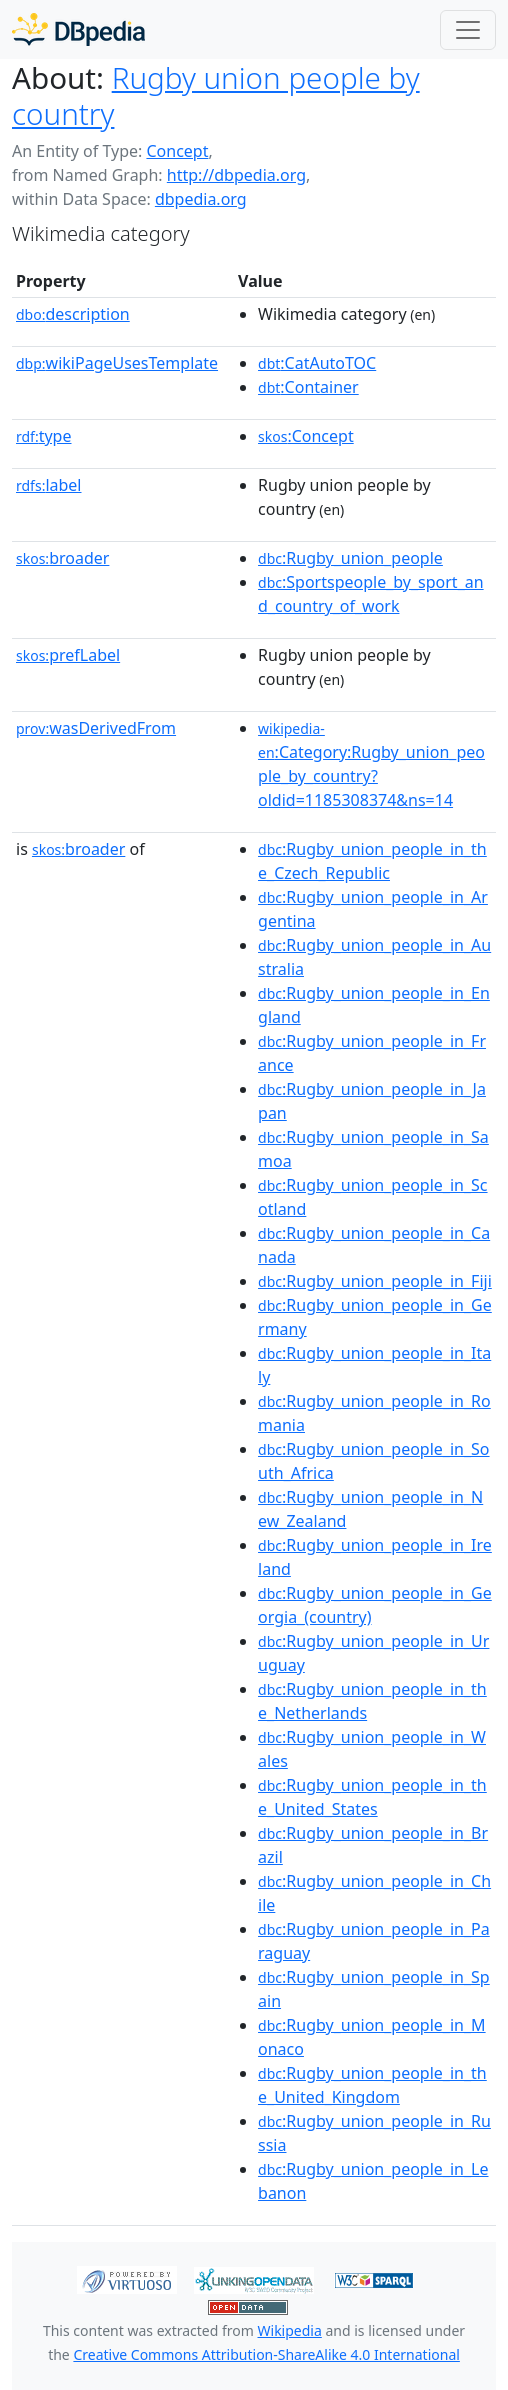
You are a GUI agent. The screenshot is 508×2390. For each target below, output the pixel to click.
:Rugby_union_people (350, 558)
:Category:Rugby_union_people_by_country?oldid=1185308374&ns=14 (371, 765)
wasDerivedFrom (96, 728)
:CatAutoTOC (317, 363)
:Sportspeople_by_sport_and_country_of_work (371, 594)
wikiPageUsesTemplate (117, 363)
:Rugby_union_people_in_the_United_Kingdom (372, 2085)
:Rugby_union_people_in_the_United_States (372, 1797)
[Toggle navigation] (468, 30)
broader (62, 558)
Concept (177, 151)
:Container (308, 387)
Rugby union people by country (216, 95)
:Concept (306, 436)
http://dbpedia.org (236, 175)
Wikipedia (290, 2330)
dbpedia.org (201, 199)
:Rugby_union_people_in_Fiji (375, 1281)
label (49, 485)
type (44, 436)
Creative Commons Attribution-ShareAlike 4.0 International (266, 2354)
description (73, 314)
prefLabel (68, 655)
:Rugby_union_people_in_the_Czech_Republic (372, 861)
